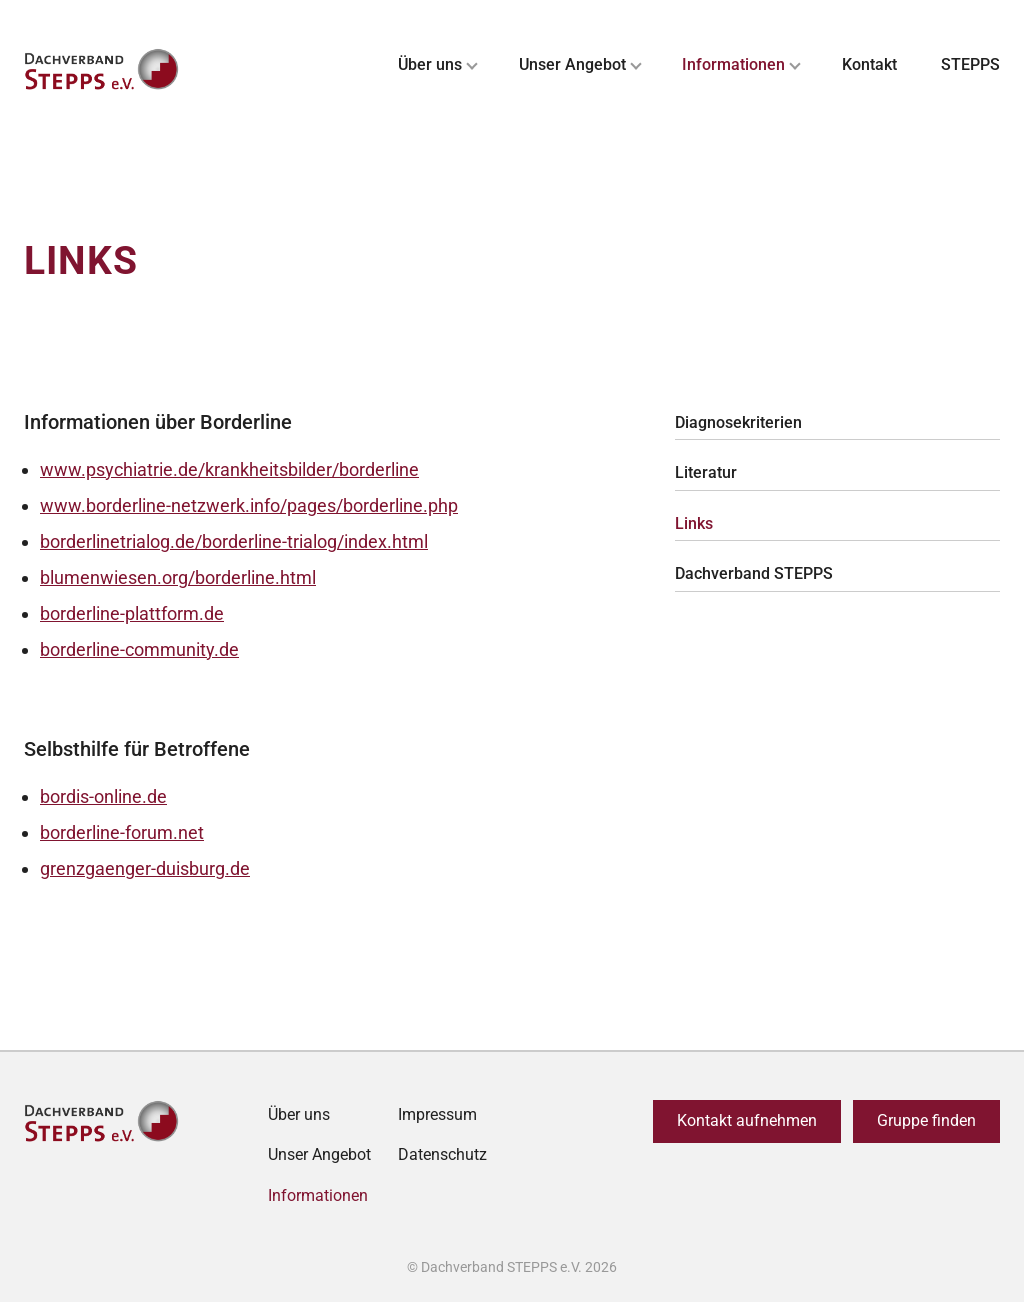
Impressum (437, 1114)
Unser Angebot (572, 64)
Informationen (733, 64)
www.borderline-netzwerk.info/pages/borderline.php (249, 505)
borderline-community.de (139, 649)
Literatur (706, 472)
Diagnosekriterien (738, 422)
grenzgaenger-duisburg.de (145, 868)
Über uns (430, 64)
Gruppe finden (926, 1120)
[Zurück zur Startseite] (104, 70)
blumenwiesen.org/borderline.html (178, 577)
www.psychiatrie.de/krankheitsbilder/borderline (229, 469)
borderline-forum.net (122, 832)
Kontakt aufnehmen (747, 1120)
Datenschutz (442, 1154)
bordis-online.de (103, 796)
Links (694, 523)
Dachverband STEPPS (754, 573)
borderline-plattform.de (132, 613)
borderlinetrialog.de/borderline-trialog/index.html (234, 541)
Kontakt (869, 64)
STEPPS (970, 64)
